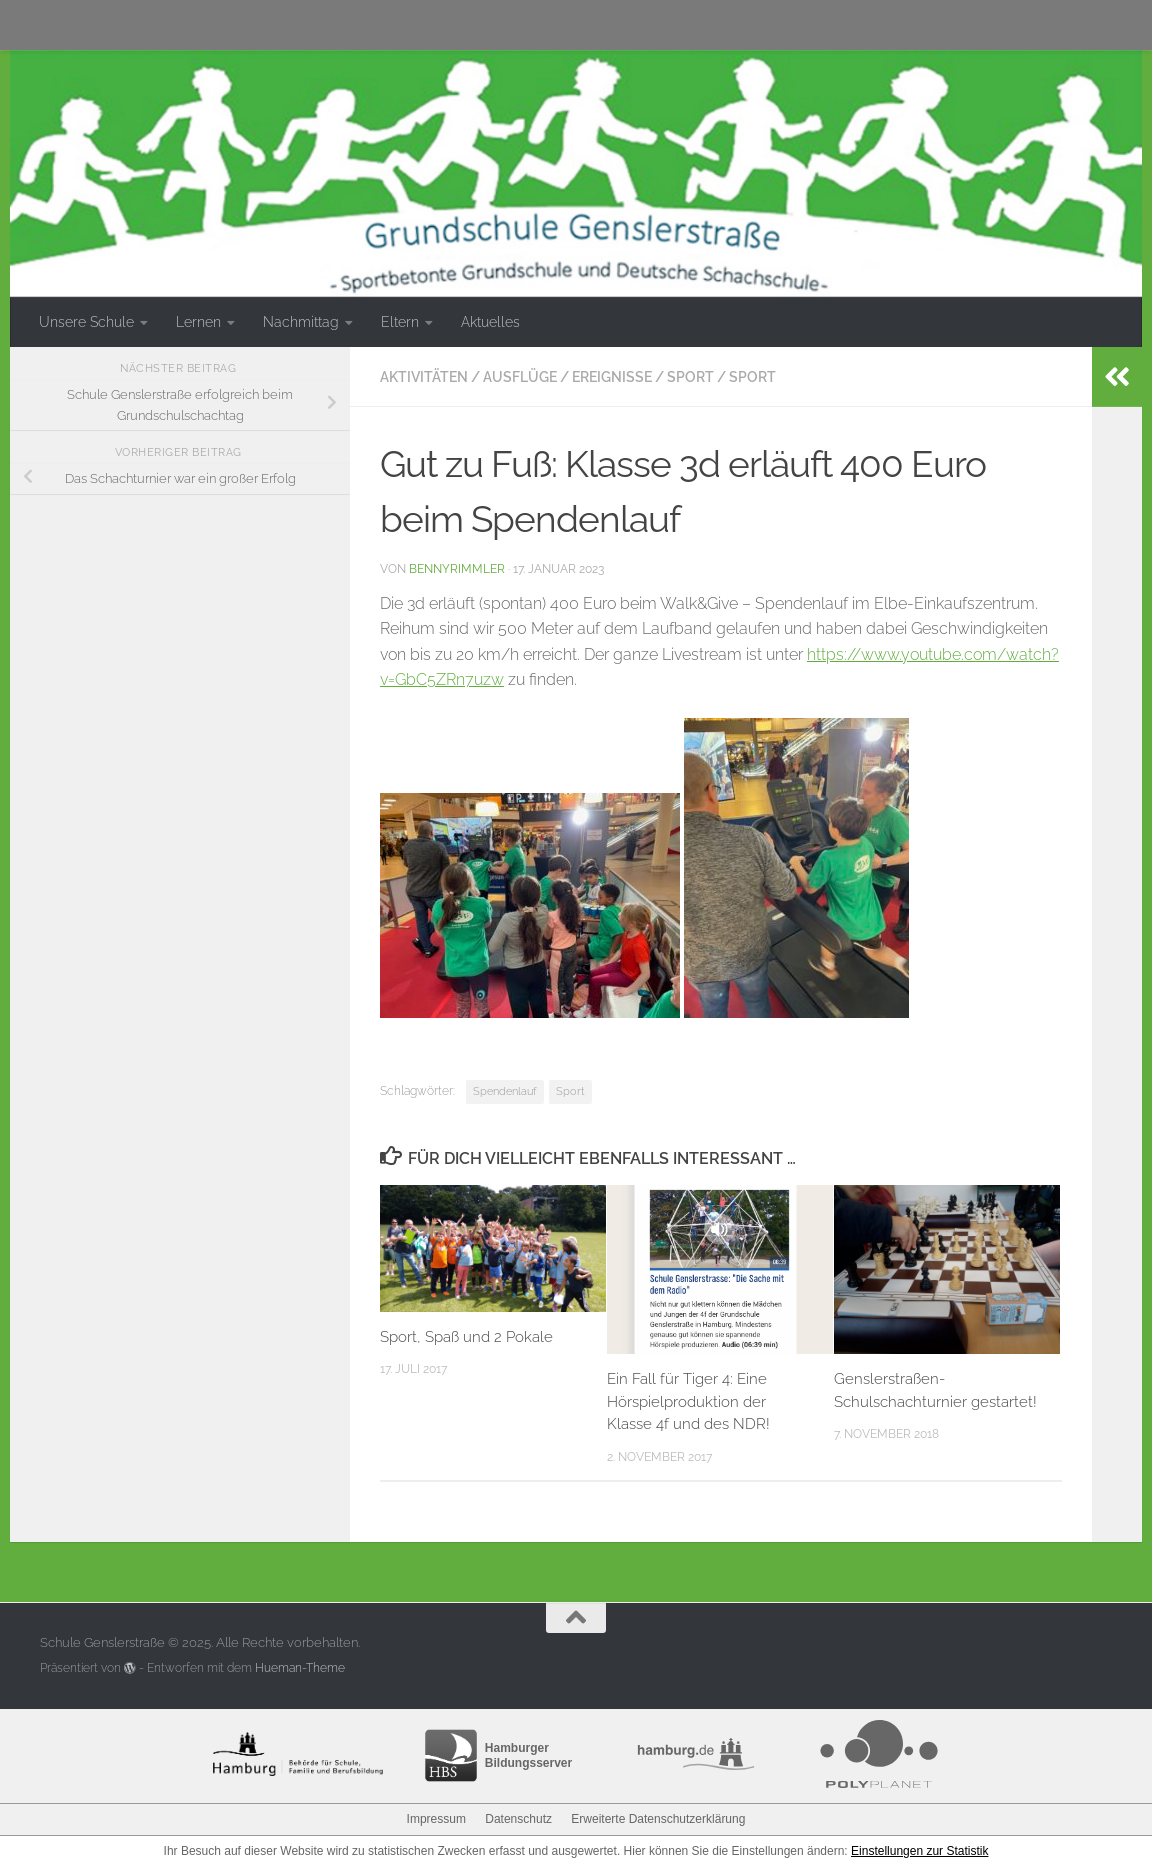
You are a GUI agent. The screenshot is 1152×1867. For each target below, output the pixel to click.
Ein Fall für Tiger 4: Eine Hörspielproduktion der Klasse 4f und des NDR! (688, 1401)
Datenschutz (518, 1819)
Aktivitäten (424, 377)
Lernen (198, 322)
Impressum (436, 1819)
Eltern (400, 322)
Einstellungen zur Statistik (919, 1851)
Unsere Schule (86, 322)
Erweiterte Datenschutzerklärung (658, 1819)
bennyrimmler (457, 568)
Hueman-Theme (300, 1668)
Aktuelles (490, 322)
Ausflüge (520, 377)
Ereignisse (612, 377)
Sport (690, 377)
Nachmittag (301, 322)
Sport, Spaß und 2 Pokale (466, 1337)
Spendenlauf (505, 1091)
